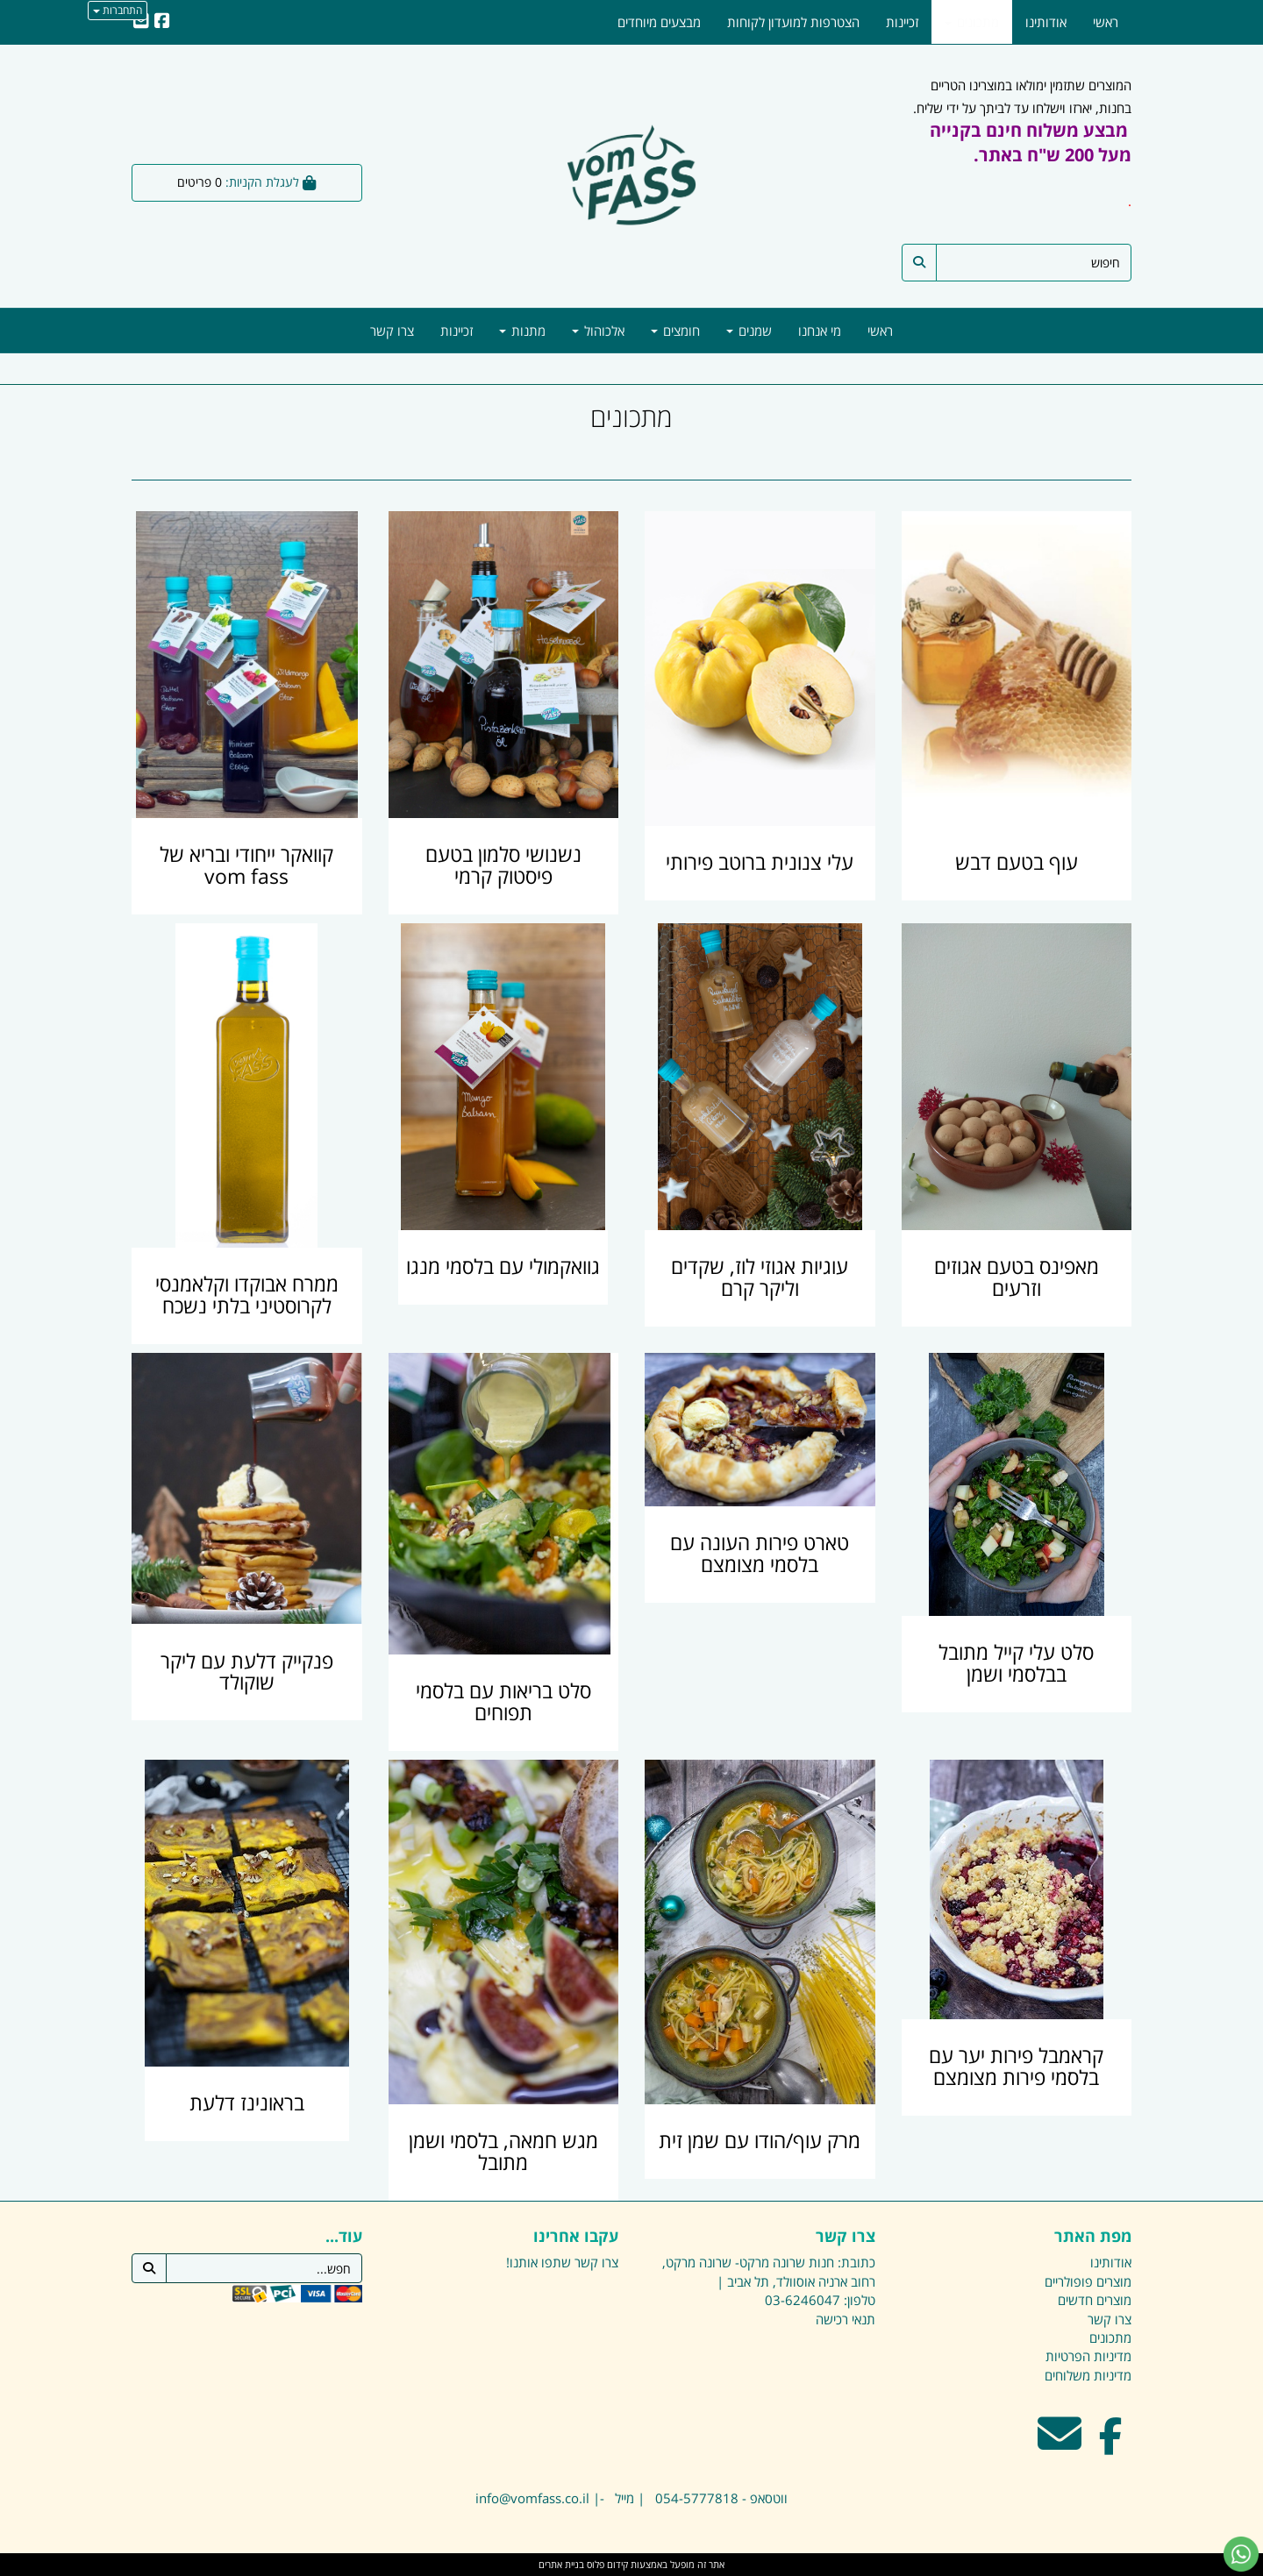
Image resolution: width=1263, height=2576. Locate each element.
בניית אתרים (561, 2564)
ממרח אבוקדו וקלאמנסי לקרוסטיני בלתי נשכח (247, 1295)
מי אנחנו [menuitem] (819, 330)
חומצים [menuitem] (675, 330)
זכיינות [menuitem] (456, 330)
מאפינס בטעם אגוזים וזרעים (1016, 1277)
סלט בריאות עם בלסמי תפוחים (503, 1701)
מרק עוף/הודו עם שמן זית (759, 2140)
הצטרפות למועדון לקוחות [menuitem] (793, 22)
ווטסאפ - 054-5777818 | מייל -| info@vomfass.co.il (631, 2498)
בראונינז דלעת (246, 2103)
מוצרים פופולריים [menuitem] (1088, 2281)
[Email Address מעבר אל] (1059, 2444)
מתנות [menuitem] (522, 330)
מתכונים (631, 416)
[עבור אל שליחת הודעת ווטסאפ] (1241, 2554)
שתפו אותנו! (538, 2262)
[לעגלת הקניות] (247, 183)
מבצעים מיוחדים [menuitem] (659, 22)
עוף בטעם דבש (1016, 862)
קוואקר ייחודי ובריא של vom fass (246, 865)
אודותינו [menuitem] (1046, 22)
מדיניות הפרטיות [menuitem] (1088, 2356)
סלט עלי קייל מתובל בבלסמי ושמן (1016, 1663)
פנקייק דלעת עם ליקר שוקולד (247, 1672)
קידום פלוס (606, 2564)
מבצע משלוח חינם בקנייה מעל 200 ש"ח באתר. (1030, 142)
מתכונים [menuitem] (972, 22)
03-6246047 (802, 2300)
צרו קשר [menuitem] (392, 330)
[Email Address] (141, 22)
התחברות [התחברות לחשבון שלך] (117, 10)
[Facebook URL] (162, 22)
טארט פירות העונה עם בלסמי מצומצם (759, 1553)
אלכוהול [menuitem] (598, 330)
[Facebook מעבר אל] (1111, 2444)
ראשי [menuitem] (880, 330)
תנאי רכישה (845, 2319)
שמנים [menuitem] (749, 330)
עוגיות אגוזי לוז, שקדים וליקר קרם (759, 1277)
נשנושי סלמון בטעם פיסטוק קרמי (503, 865)
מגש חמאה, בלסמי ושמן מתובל (503, 2151)
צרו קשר (596, 2262)
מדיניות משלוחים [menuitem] (1088, 2375)
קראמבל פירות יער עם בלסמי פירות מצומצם (1016, 2066)
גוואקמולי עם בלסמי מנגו (503, 1266)
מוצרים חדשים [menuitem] (1094, 2300)
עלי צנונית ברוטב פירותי (759, 862)
